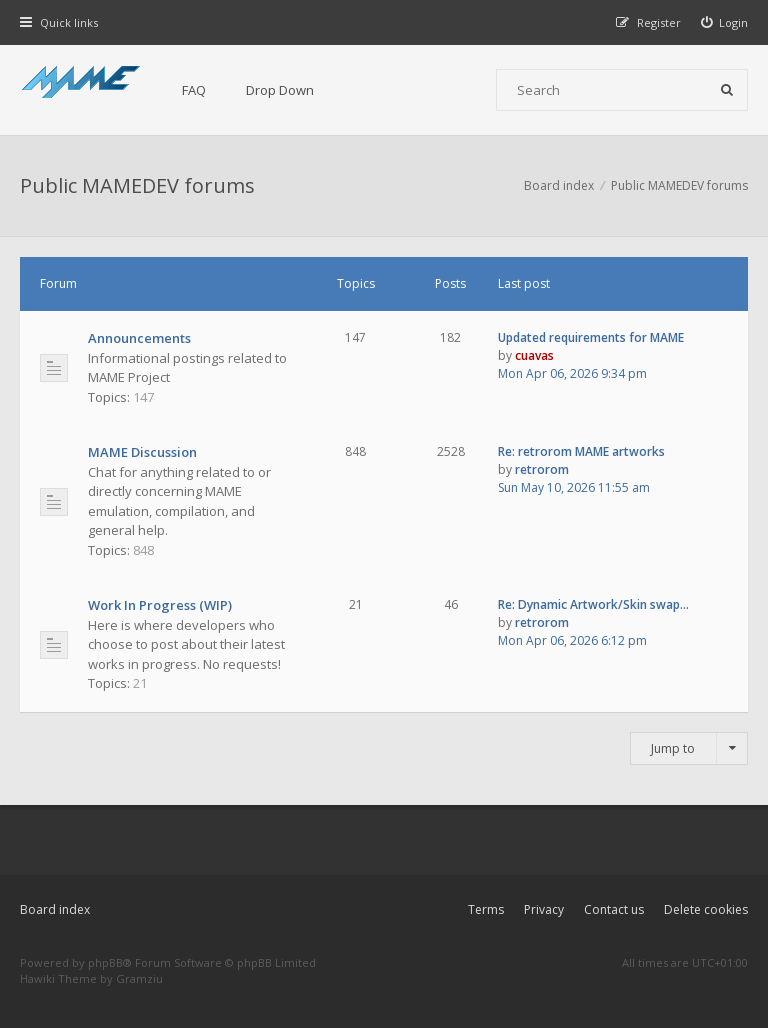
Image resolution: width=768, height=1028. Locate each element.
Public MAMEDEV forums (137, 185)
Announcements (139, 338)
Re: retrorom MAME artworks (581, 451)
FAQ (194, 90)
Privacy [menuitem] (544, 909)
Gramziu (139, 978)
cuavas (534, 355)
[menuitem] (725, 22)
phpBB (105, 962)
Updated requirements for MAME (591, 337)
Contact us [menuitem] (614, 909)
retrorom (542, 469)
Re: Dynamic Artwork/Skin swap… (593, 604)
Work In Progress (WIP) (160, 605)
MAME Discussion (142, 452)
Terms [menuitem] (486, 909)
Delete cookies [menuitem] (706, 909)
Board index (55, 909)
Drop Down (280, 90)
